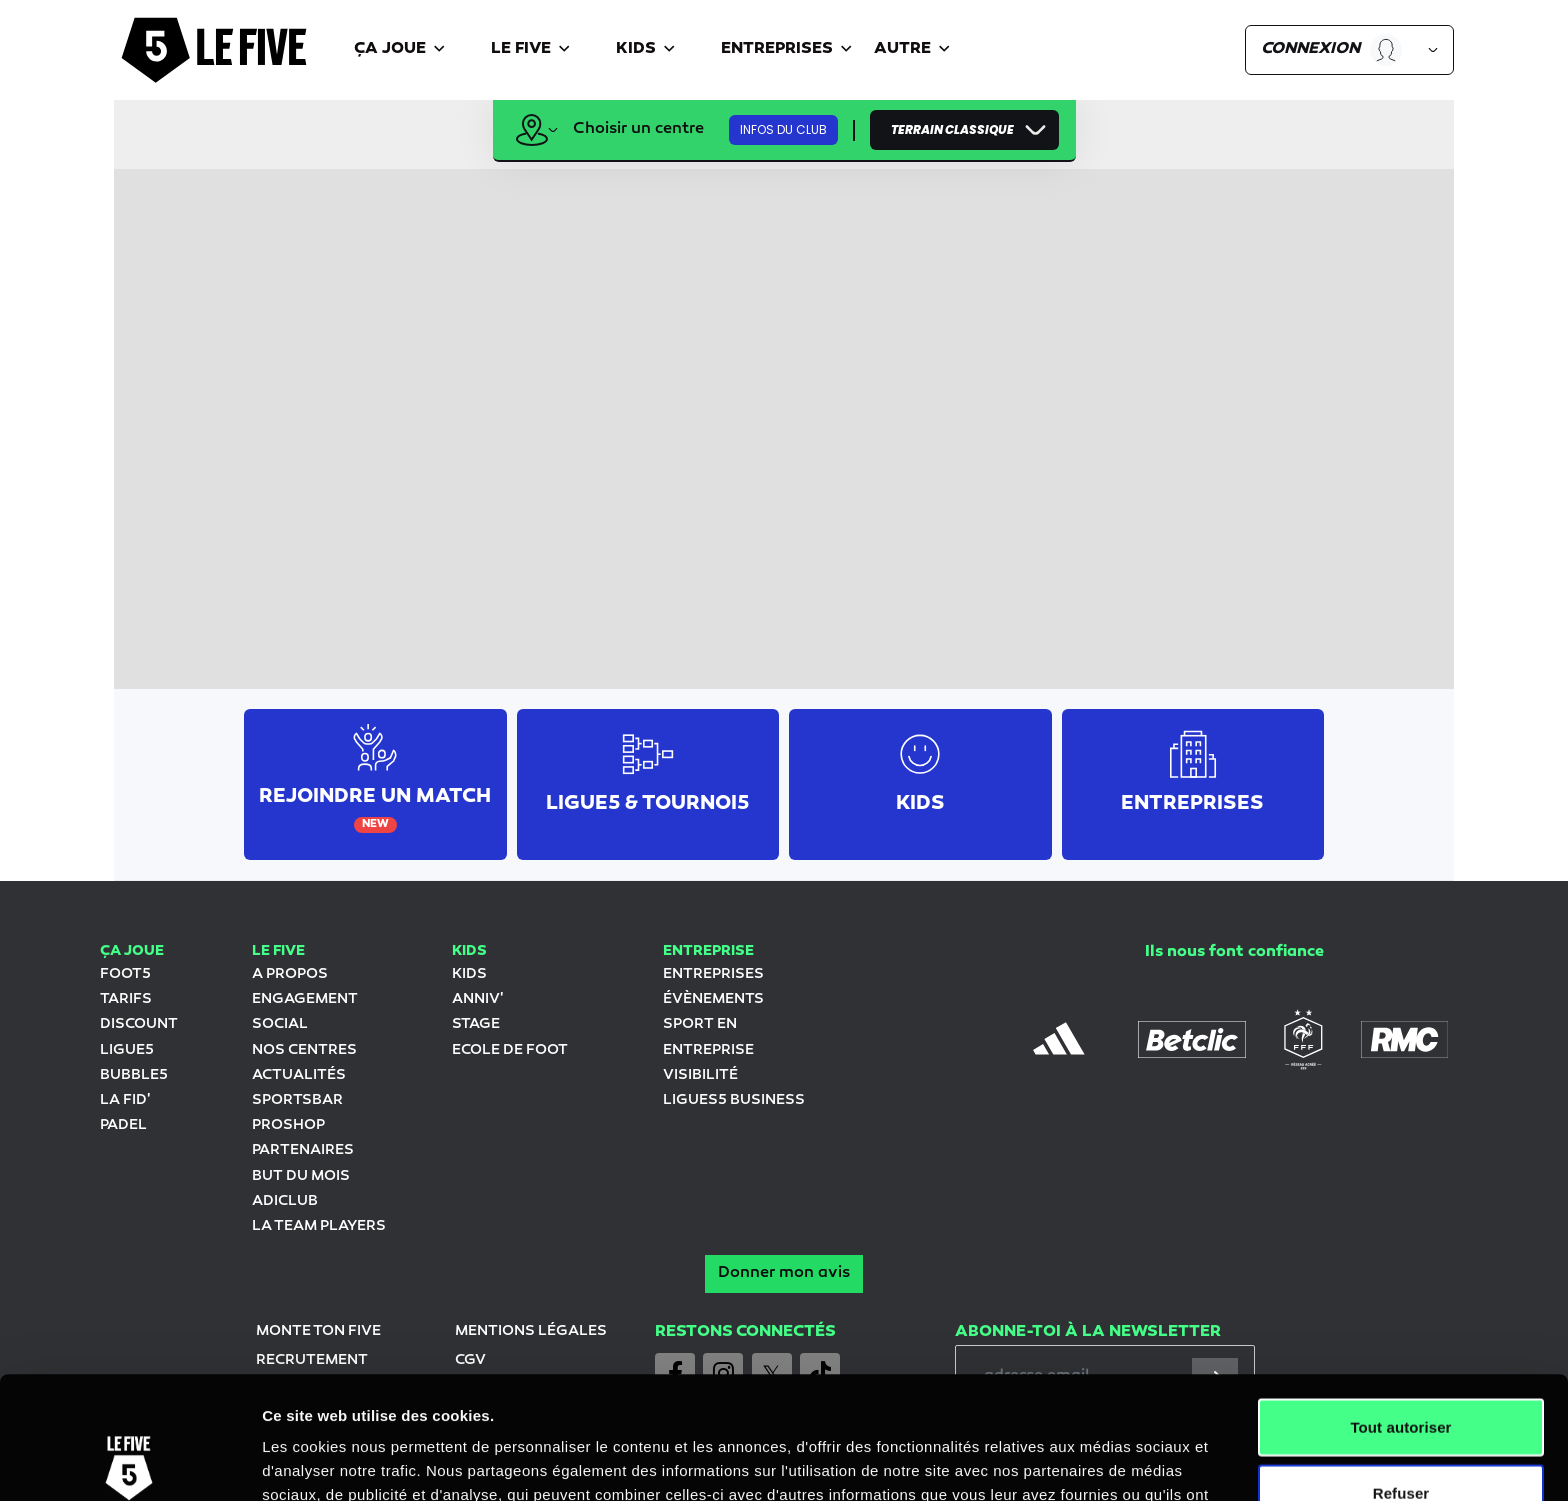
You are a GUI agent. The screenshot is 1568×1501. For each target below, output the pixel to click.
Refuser (1401, 1370)
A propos (290, 974)
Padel (123, 1125)
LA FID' (125, 1100)
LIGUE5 (127, 1050)
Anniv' (477, 999)
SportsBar (297, 1100)
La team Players (319, 1226)
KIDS (469, 974)
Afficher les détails (1101, 1461)
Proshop (288, 1125)
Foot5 (125, 974)
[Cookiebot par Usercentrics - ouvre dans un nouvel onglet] (129, 1462)
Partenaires (303, 1150)
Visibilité (700, 1075)
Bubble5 (134, 1075)
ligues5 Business (734, 1100)
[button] (402, 50)
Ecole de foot (510, 1050)
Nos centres (304, 1050)
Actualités (299, 1075)
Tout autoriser (1400, 1304)
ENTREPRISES (713, 974)
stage (476, 1024)
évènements (713, 999)
